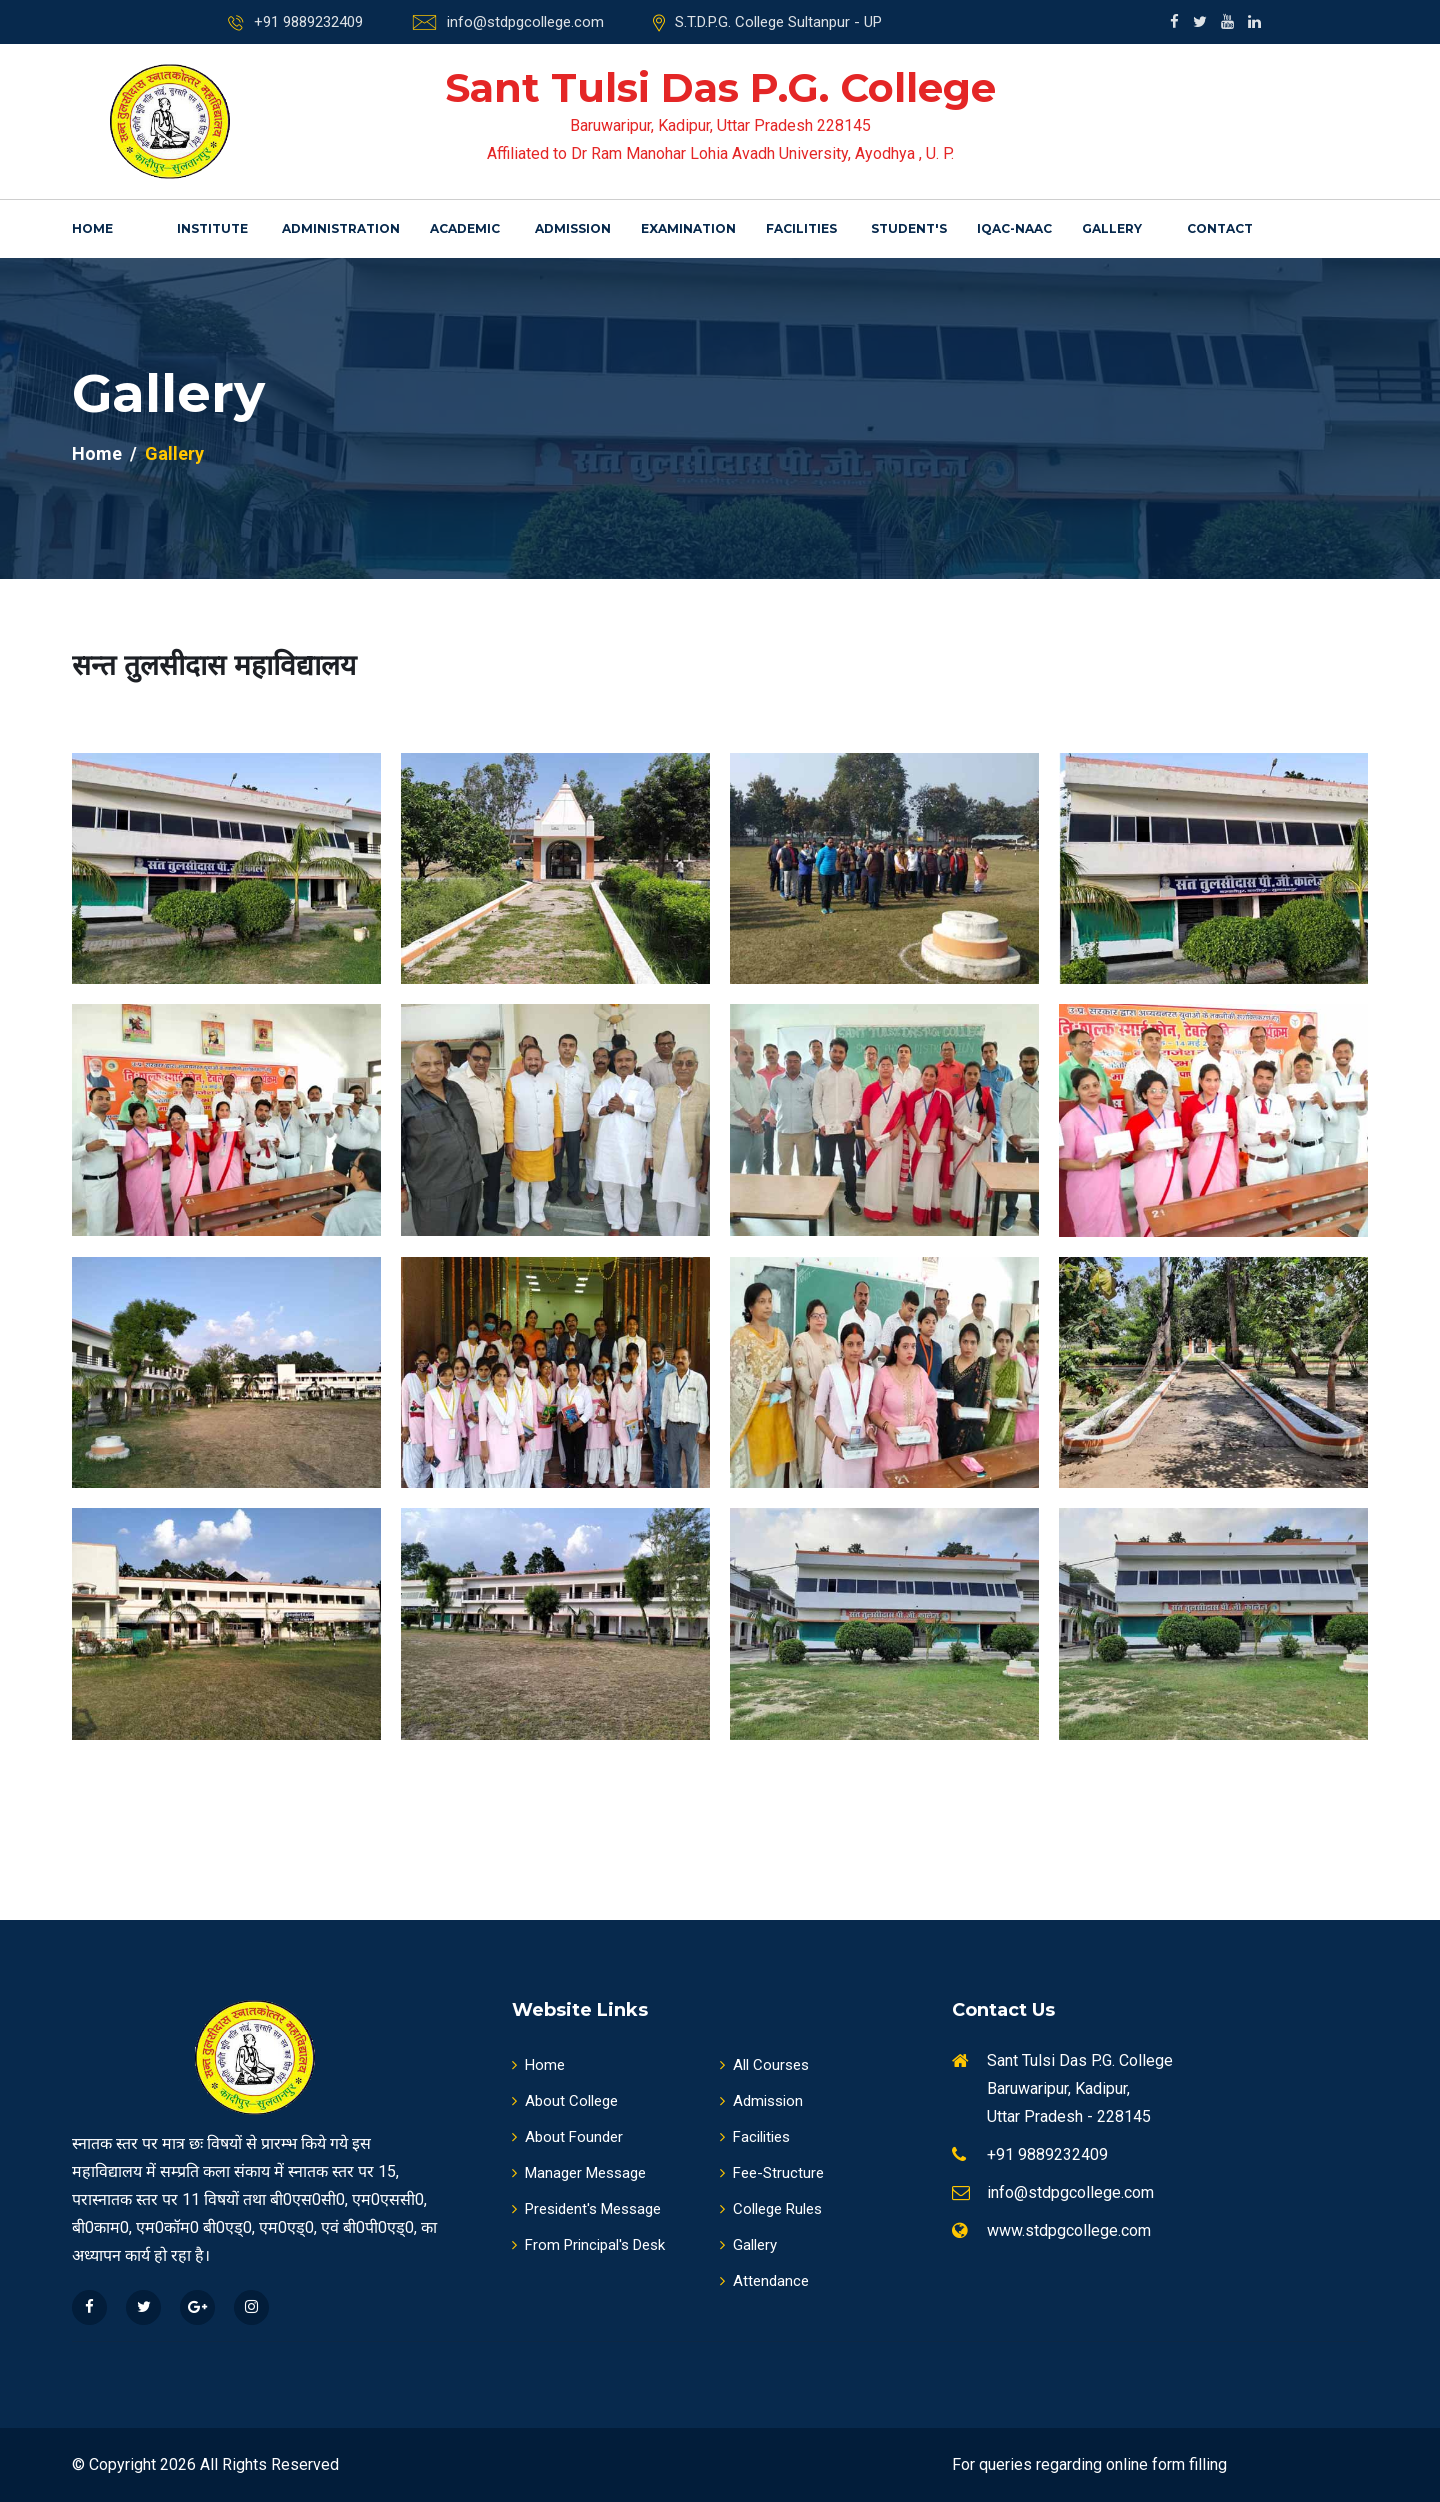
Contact (1220, 228)
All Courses (764, 2065)
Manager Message (579, 2173)
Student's (909, 228)
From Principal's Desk (588, 2245)
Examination (688, 228)
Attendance (764, 2281)
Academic (465, 228)
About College (565, 2101)
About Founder (567, 2137)
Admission (573, 228)
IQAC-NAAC (1014, 228)
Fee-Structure (772, 2173)
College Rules (771, 2209)
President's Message (586, 2209)
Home (92, 228)
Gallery (1112, 228)
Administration (341, 228)
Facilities (801, 228)
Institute (212, 228)
